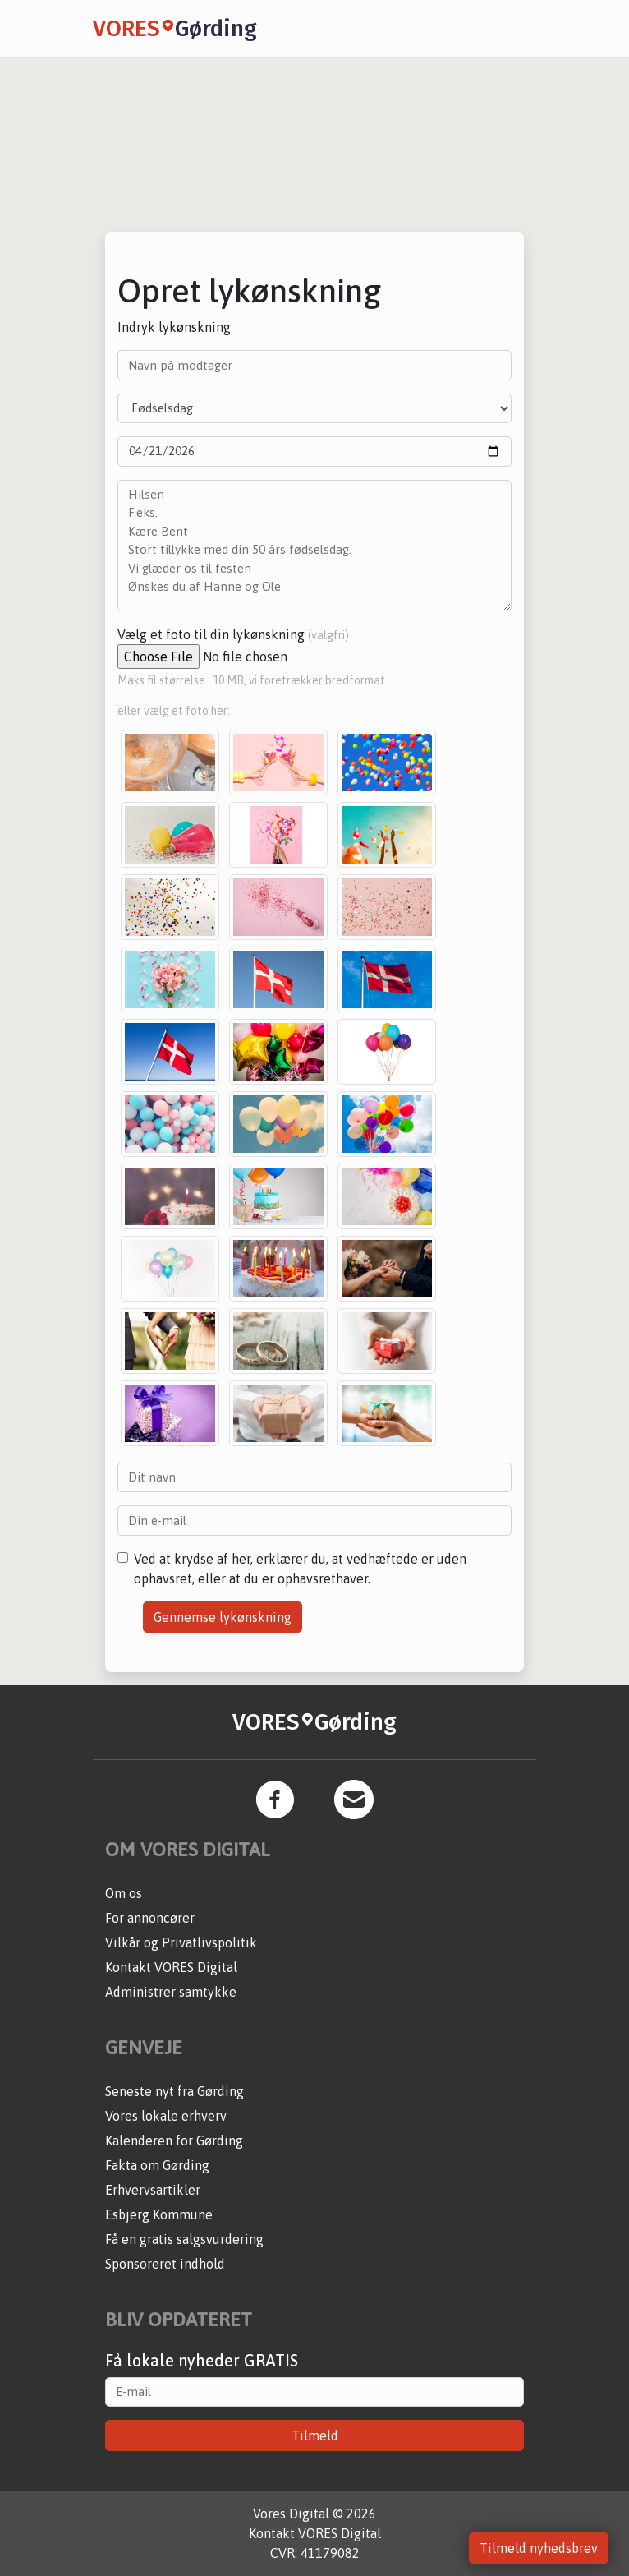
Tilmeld (315, 2435)
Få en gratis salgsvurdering (184, 2239)
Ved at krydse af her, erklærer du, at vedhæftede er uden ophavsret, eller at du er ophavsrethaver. (300, 1568)
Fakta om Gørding (157, 2165)
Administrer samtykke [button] (170, 1991)
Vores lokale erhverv (166, 2115)
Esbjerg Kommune (159, 2214)
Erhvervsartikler (152, 2189)
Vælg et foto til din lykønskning (233, 634)
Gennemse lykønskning (223, 1617)
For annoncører (150, 1917)
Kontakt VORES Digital (171, 1967)
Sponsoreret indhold (165, 2263)
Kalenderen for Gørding (174, 2140)
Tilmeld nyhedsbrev (539, 2548)
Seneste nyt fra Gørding (174, 2091)
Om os (123, 1893)
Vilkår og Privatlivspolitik (181, 1942)
